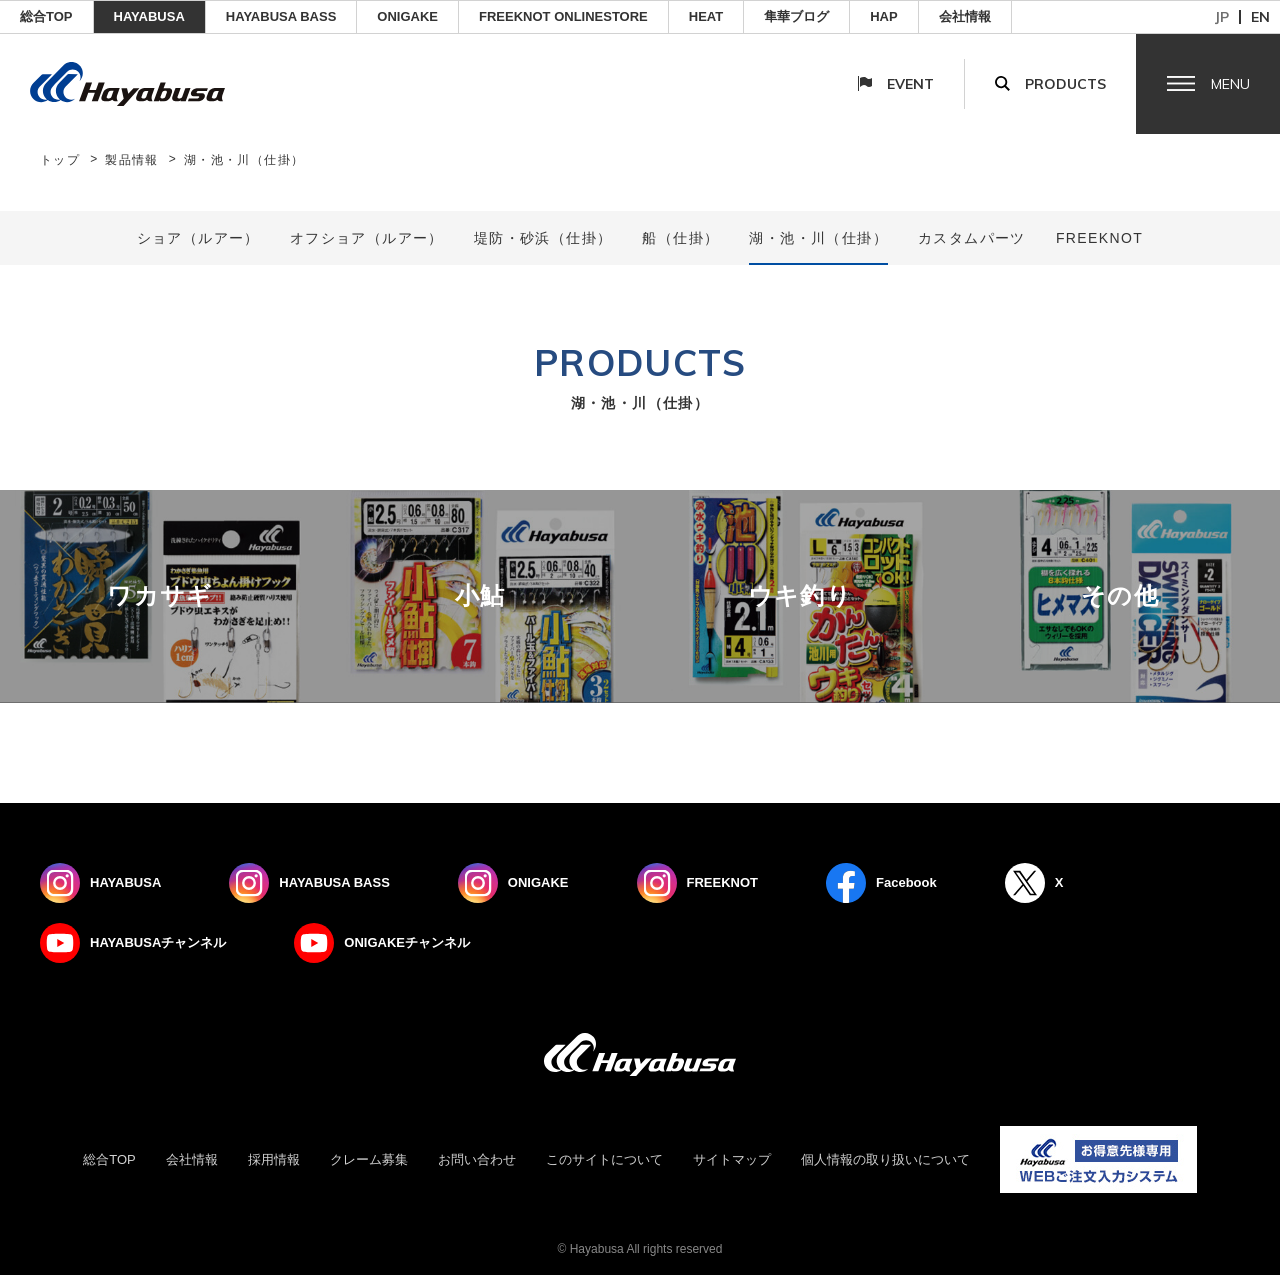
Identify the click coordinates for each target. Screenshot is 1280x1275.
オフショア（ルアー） (367, 238)
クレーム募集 (369, 1159)
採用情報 (274, 1159)
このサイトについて (604, 1159)
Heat (706, 16)
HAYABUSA (149, 16)
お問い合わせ (477, 1159)
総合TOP (46, 16)
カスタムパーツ (972, 238)
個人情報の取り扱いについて (885, 1159)
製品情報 (132, 160)
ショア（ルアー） (198, 238)
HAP (883, 16)
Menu (1230, 84)
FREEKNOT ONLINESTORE (563, 16)
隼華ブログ (796, 16)
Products (1065, 84)
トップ (60, 160)
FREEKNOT (1099, 238)
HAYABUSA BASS (281, 16)
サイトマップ (732, 1159)
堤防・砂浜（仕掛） (543, 238)
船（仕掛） (680, 238)
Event (910, 84)
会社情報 (965, 16)
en (1260, 17)
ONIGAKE (407, 16)
